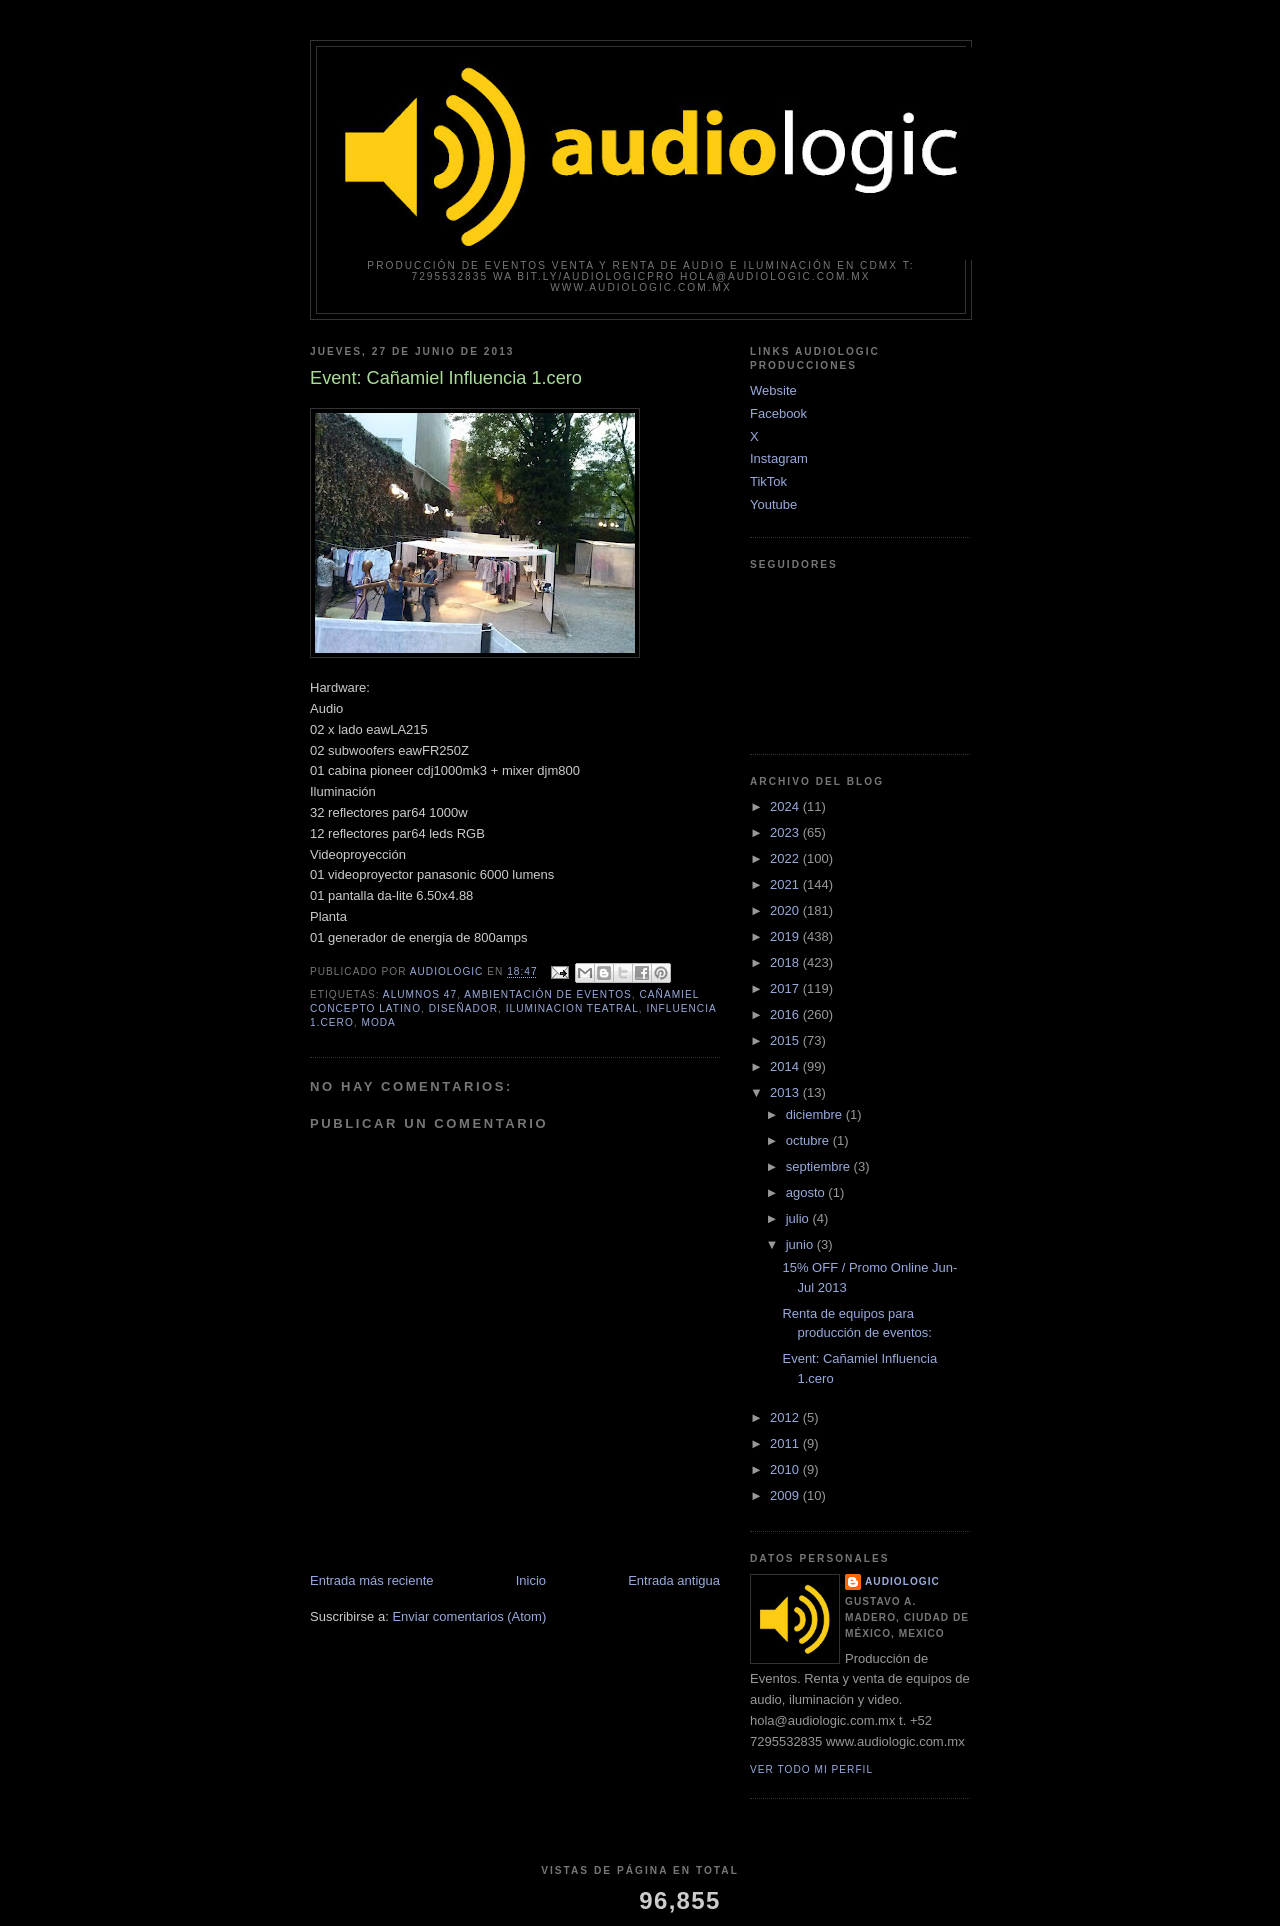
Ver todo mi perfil (811, 1769)
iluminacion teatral (572, 1008)
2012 (786, 1417)
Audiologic (902, 1581)
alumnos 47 (420, 994)
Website (773, 390)
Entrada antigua (674, 1580)
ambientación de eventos (548, 994)
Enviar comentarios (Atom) (469, 1616)
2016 (786, 1014)
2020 (786, 910)
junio (801, 1244)
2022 (786, 858)
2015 (786, 1040)
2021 (786, 884)
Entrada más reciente (372, 1580)
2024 (786, 806)
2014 (786, 1066)
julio (799, 1218)
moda (378, 1022)
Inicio (531, 1580)
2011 (786, 1443)
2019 (786, 936)
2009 (786, 1495)
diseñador (463, 1008)
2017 (786, 988)
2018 (786, 962)
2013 (786, 1092)
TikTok (768, 481)
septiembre (820, 1166)
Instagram (779, 458)
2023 (786, 832)
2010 (786, 1469)
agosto (807, 1192)
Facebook (778, 413)
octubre (809, 1140)
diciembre (816, 1114)
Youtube (773, 504)
